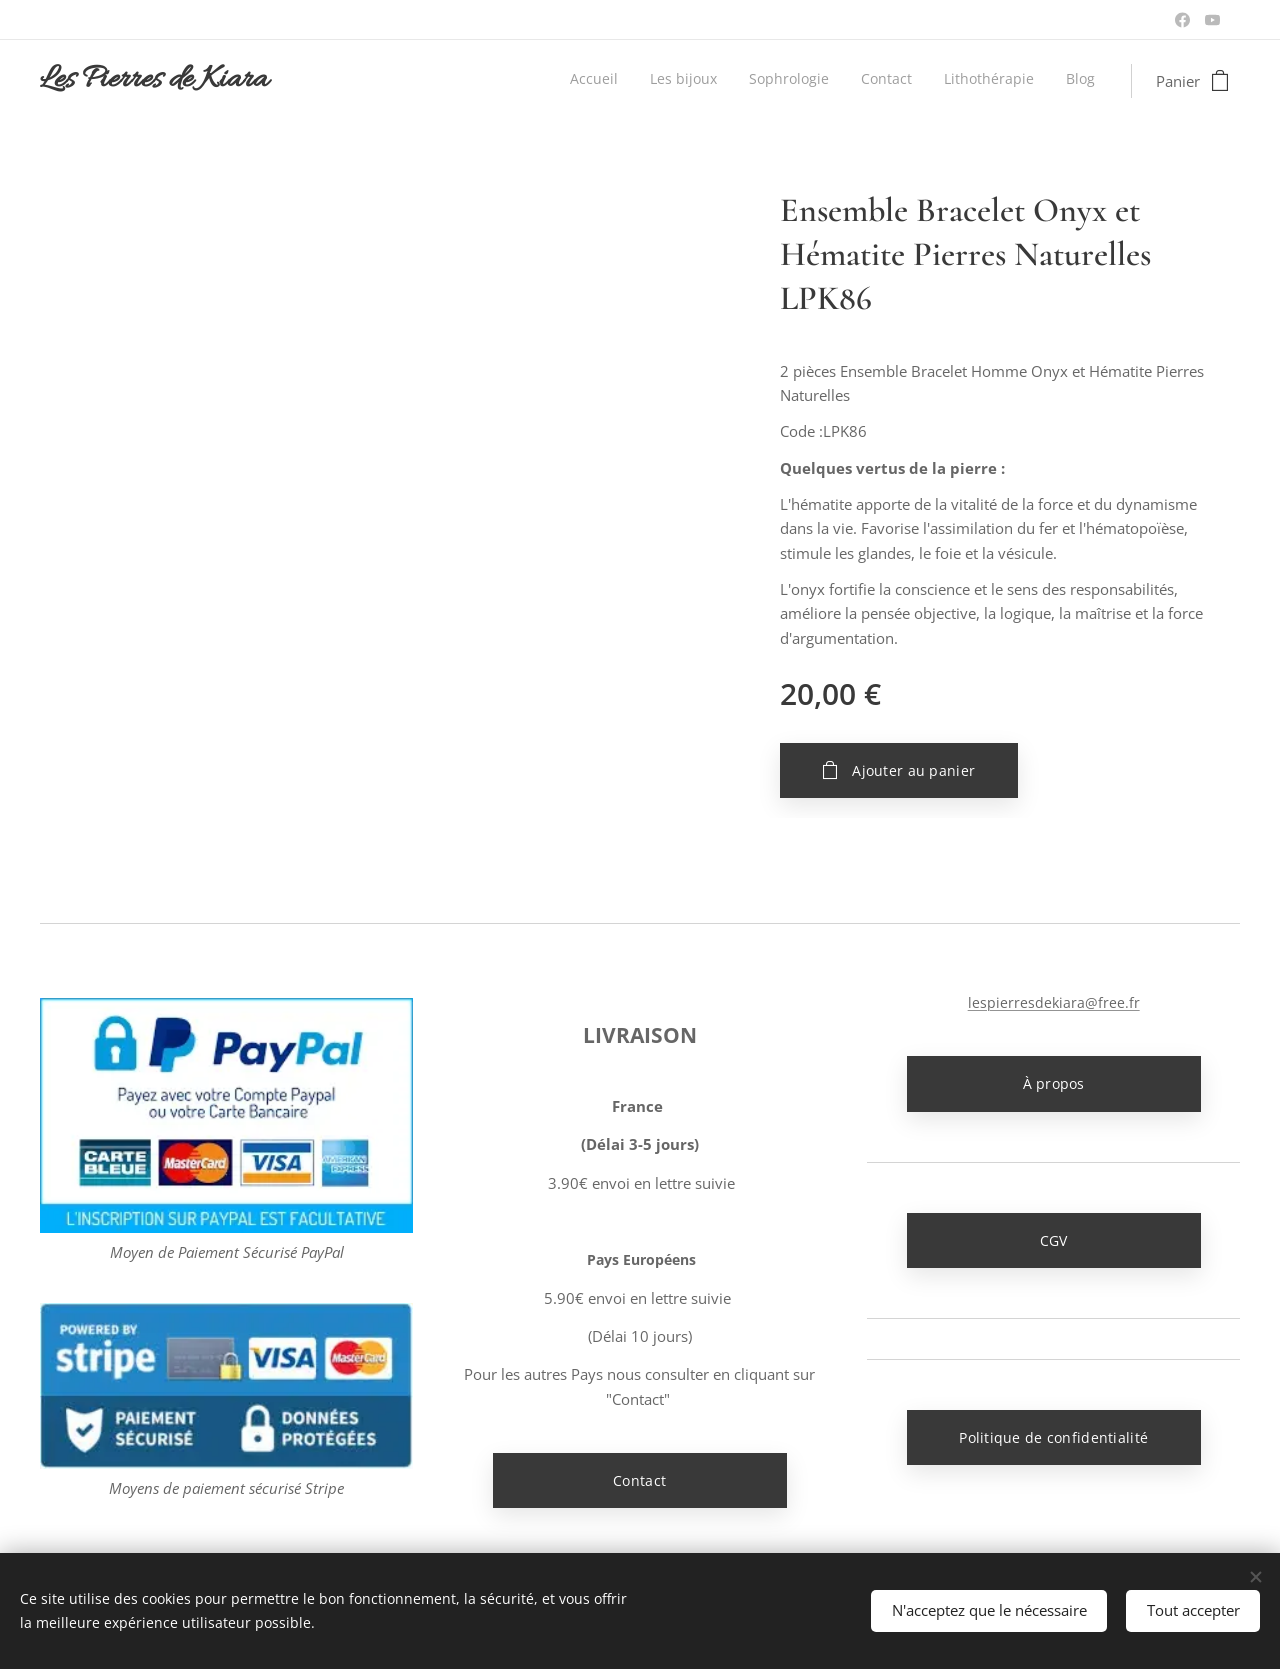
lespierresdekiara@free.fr (1053, 1002)
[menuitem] (940, 81)
